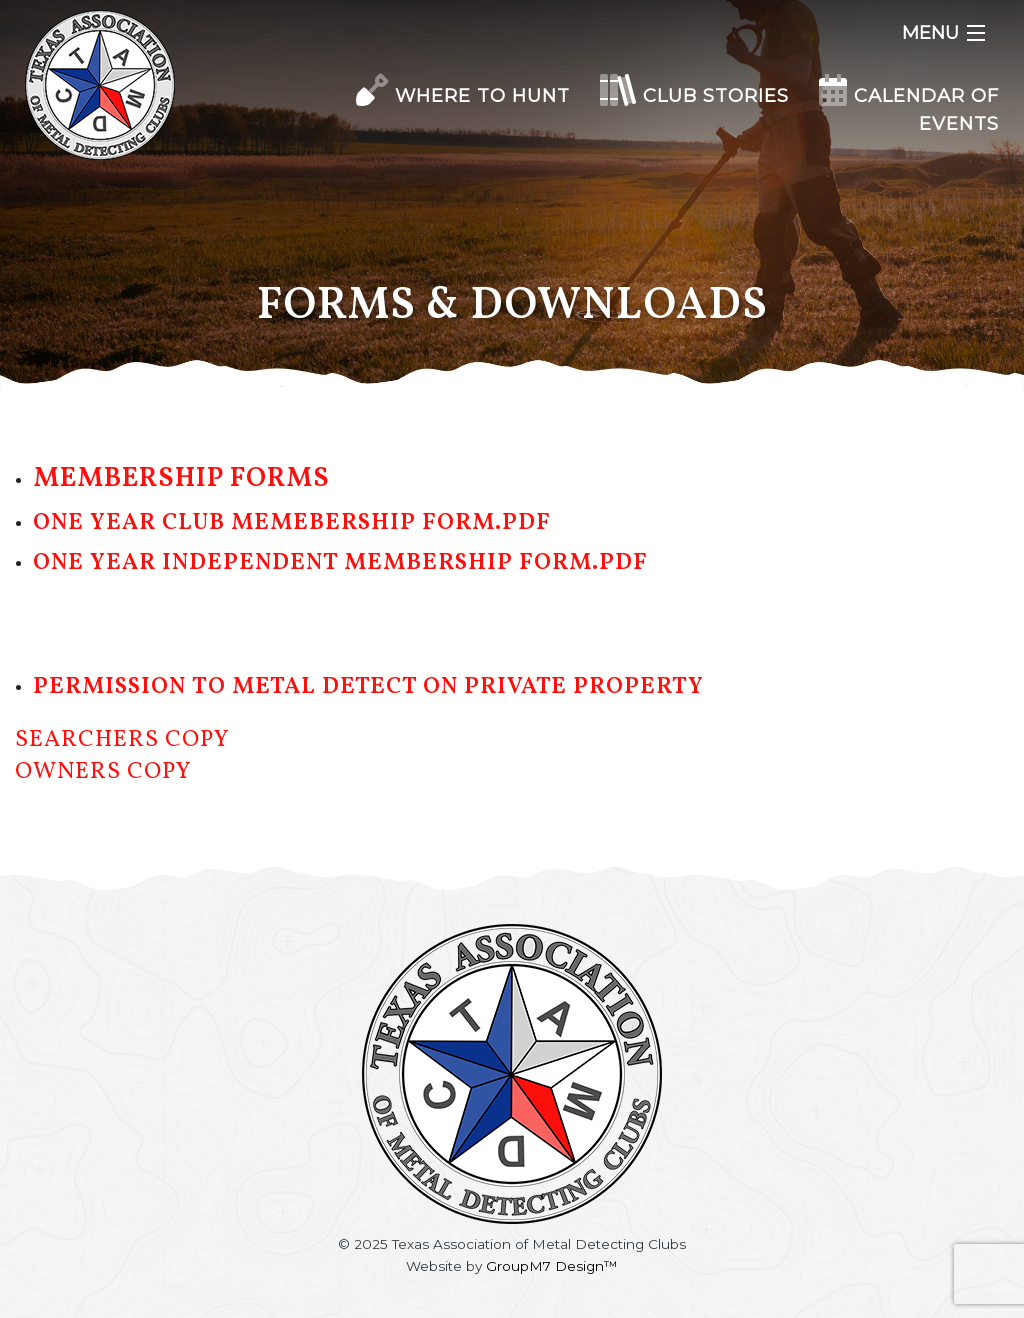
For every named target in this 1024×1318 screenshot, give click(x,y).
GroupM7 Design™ (552, 1266)
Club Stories (694, 95)
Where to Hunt (463, 95)
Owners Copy (103, 772)
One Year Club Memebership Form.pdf (292, 523)
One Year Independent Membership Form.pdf (340, 563)
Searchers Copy (122, 740)
